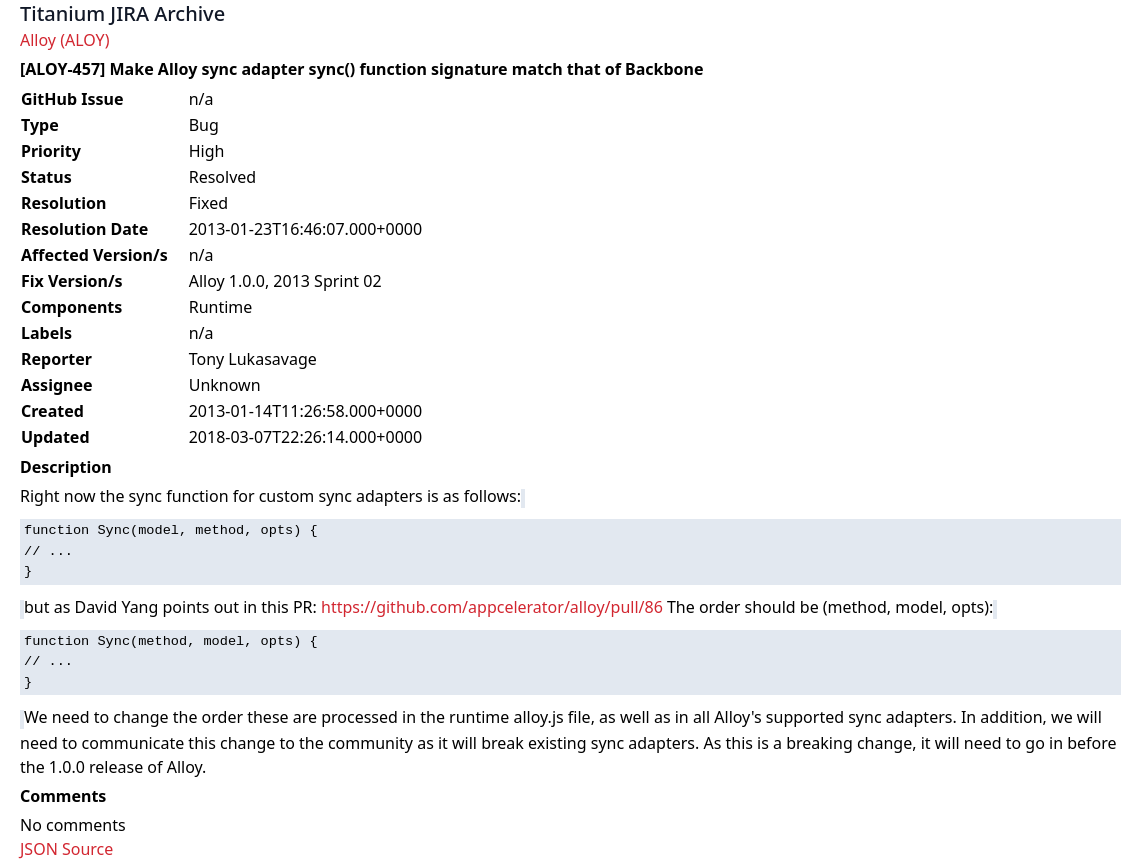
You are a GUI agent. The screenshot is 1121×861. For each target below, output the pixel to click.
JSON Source (66, 849)
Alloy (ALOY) (64, 40)
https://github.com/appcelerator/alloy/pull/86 (492, 607)
